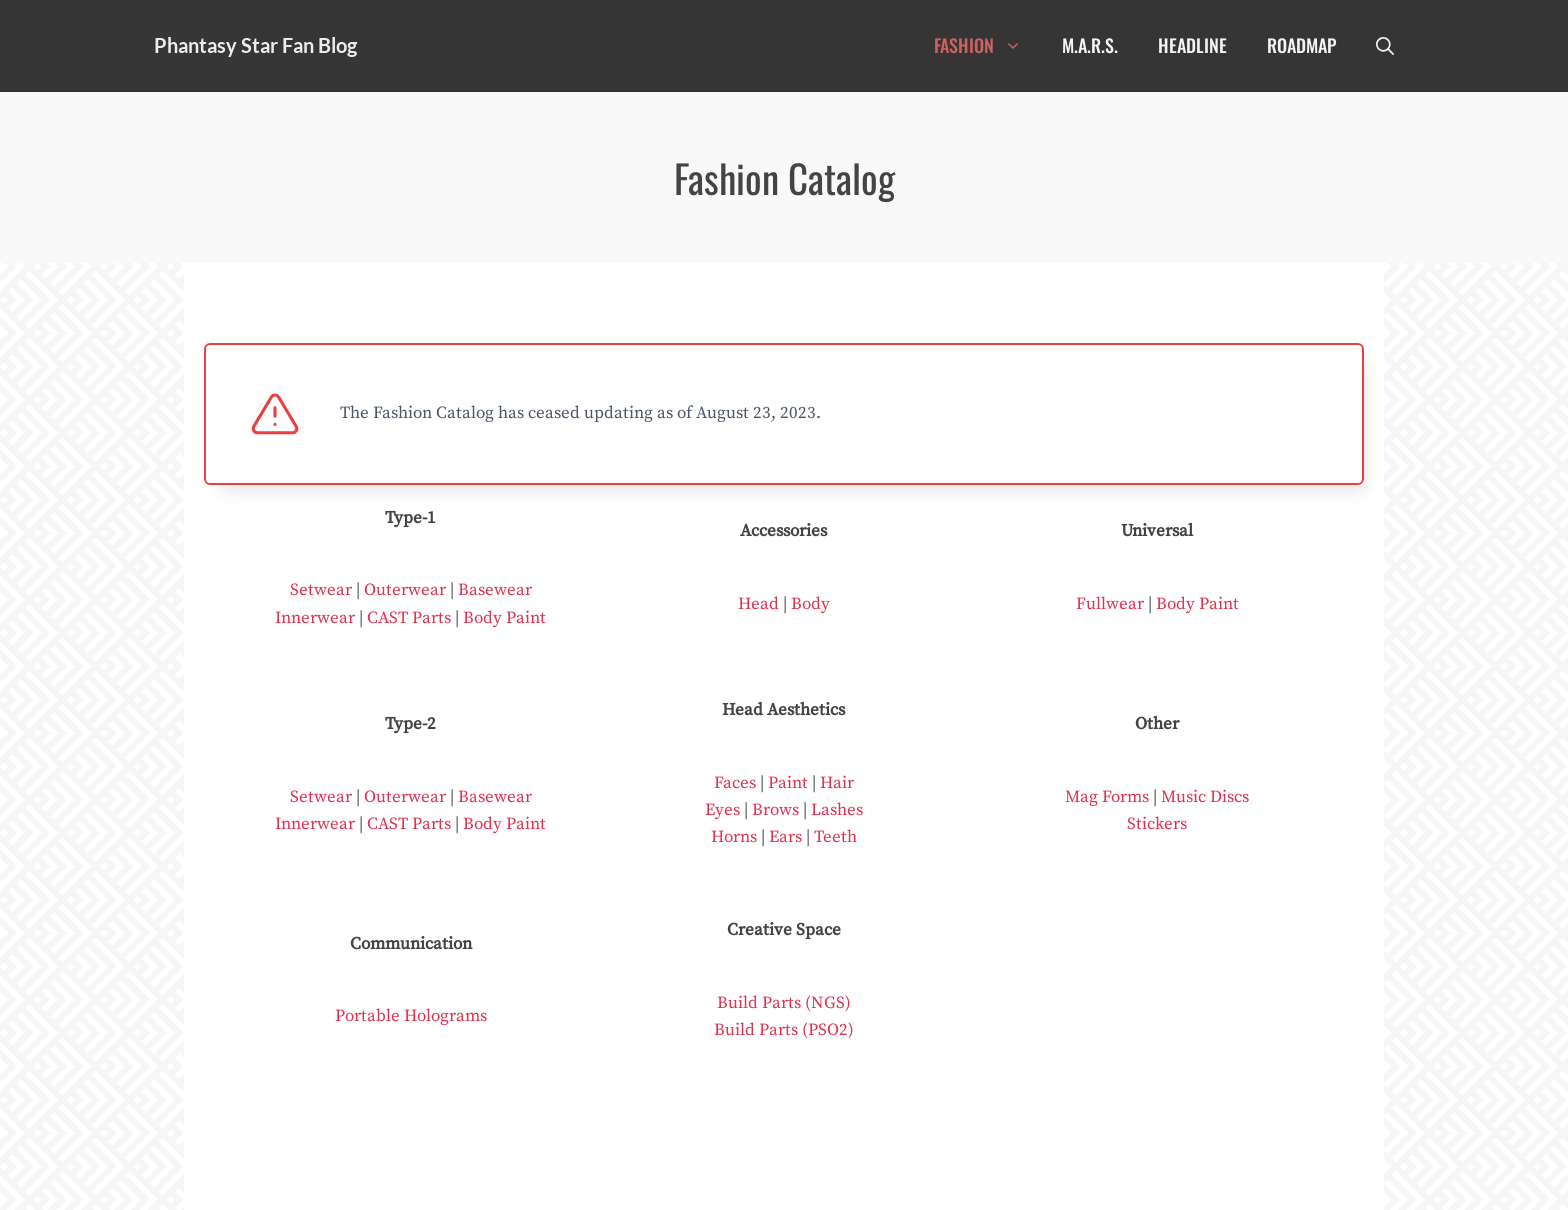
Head (758, 604)
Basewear (495, 590)
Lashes (837, 810)
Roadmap (1301, 45)
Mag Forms (1107, 797)
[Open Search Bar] (1385, 45)
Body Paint (504, 618)
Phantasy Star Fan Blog (255, 45)
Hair (837, 783)
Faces (735, 783)
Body (810, 604)
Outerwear (405, 590)
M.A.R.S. (1090, 45)
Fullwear (1110, 604)
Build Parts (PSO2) (784, 1030)
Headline (1192, 45)
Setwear (321, 590)
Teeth (835, 837)
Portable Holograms (411, 1016)
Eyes (722, 810)
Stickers (1157, 824)
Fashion (988, 45)
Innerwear (315, 618)
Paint (788, 783)
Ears (785, 837)
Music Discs (1205, 797)
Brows (775, 810)
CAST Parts (409, 618)
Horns (734, 837)
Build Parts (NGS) (784, 1003)
